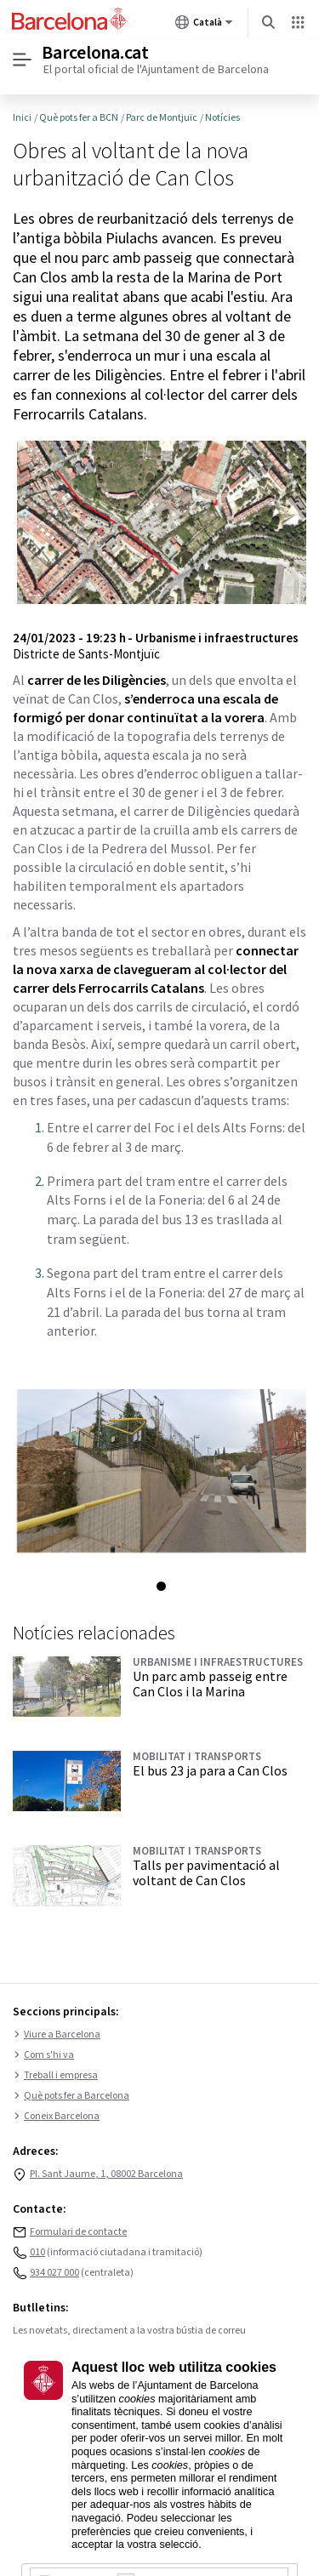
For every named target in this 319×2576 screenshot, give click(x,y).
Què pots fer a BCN (78, 117)
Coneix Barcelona (56, 2116)
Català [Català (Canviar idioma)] (204, 25)
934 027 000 (54, 2272)
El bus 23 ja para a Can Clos (210, 1770)
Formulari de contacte (78, 2232)
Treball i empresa (55, 2076)
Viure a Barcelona (56, 2035)
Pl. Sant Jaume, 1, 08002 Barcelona (106, 2174)
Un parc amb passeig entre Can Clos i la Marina (210, 1683)
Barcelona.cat (95, 52)
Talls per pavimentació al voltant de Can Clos (206, 1872)
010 (37, 2252)
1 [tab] (161, 1586)
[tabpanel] (159, 1470)
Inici (22, 117)
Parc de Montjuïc (161, 117)
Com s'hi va (43, 2055)
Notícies (222, 117)
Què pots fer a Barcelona (71, 2096)
